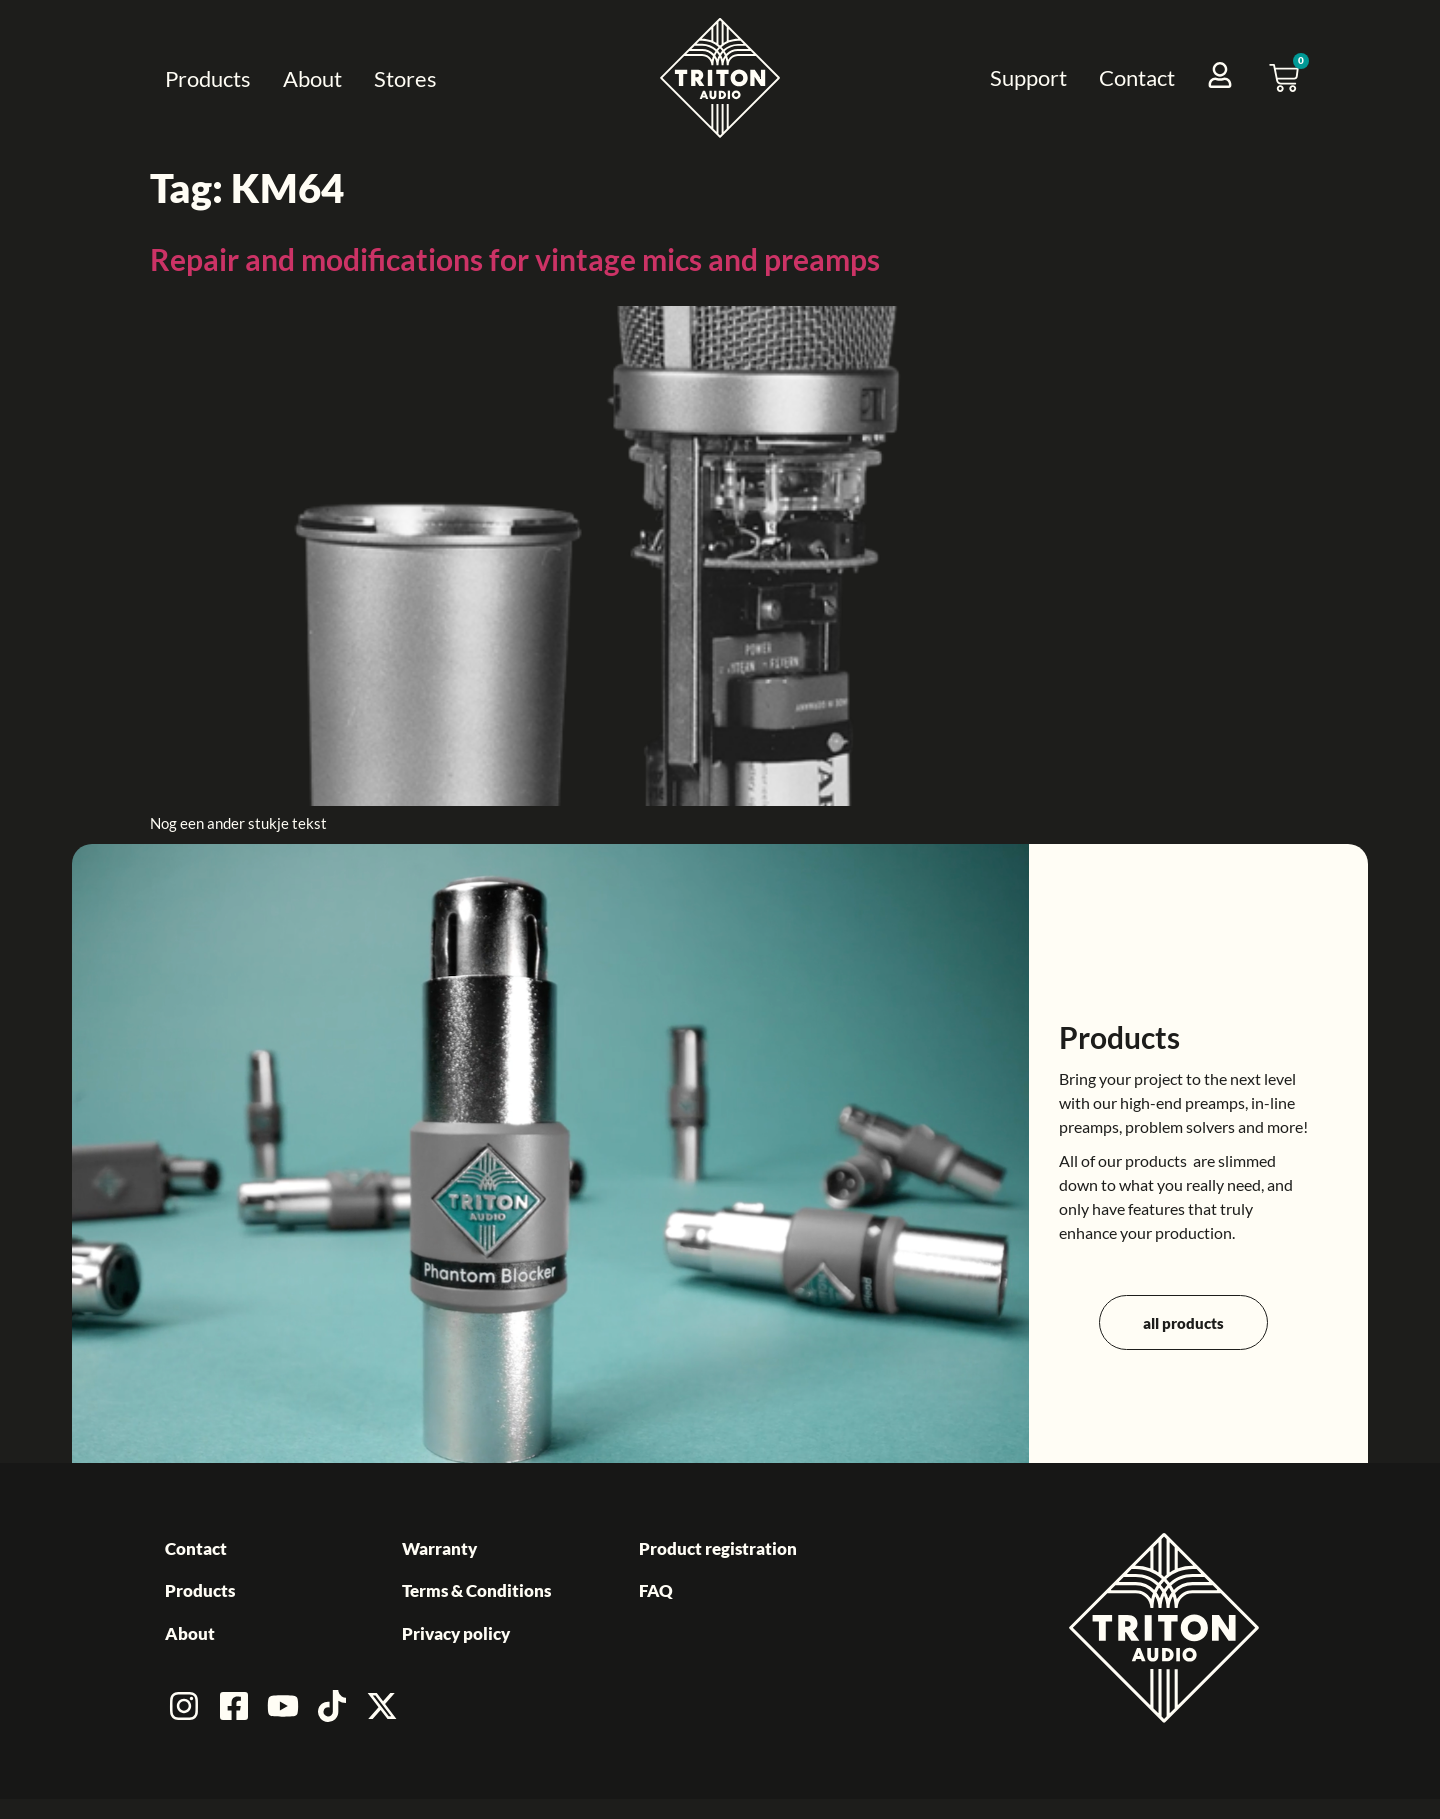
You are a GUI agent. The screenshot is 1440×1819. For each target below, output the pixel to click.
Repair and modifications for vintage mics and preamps (515, 259)
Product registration (718, 1548)
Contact (1137, 77)
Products (208, 78)
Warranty (439, 1548)
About (312, 78)
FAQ (656, 1590)
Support (1028, 77)
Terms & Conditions (476, 1590)
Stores (405, 78)
